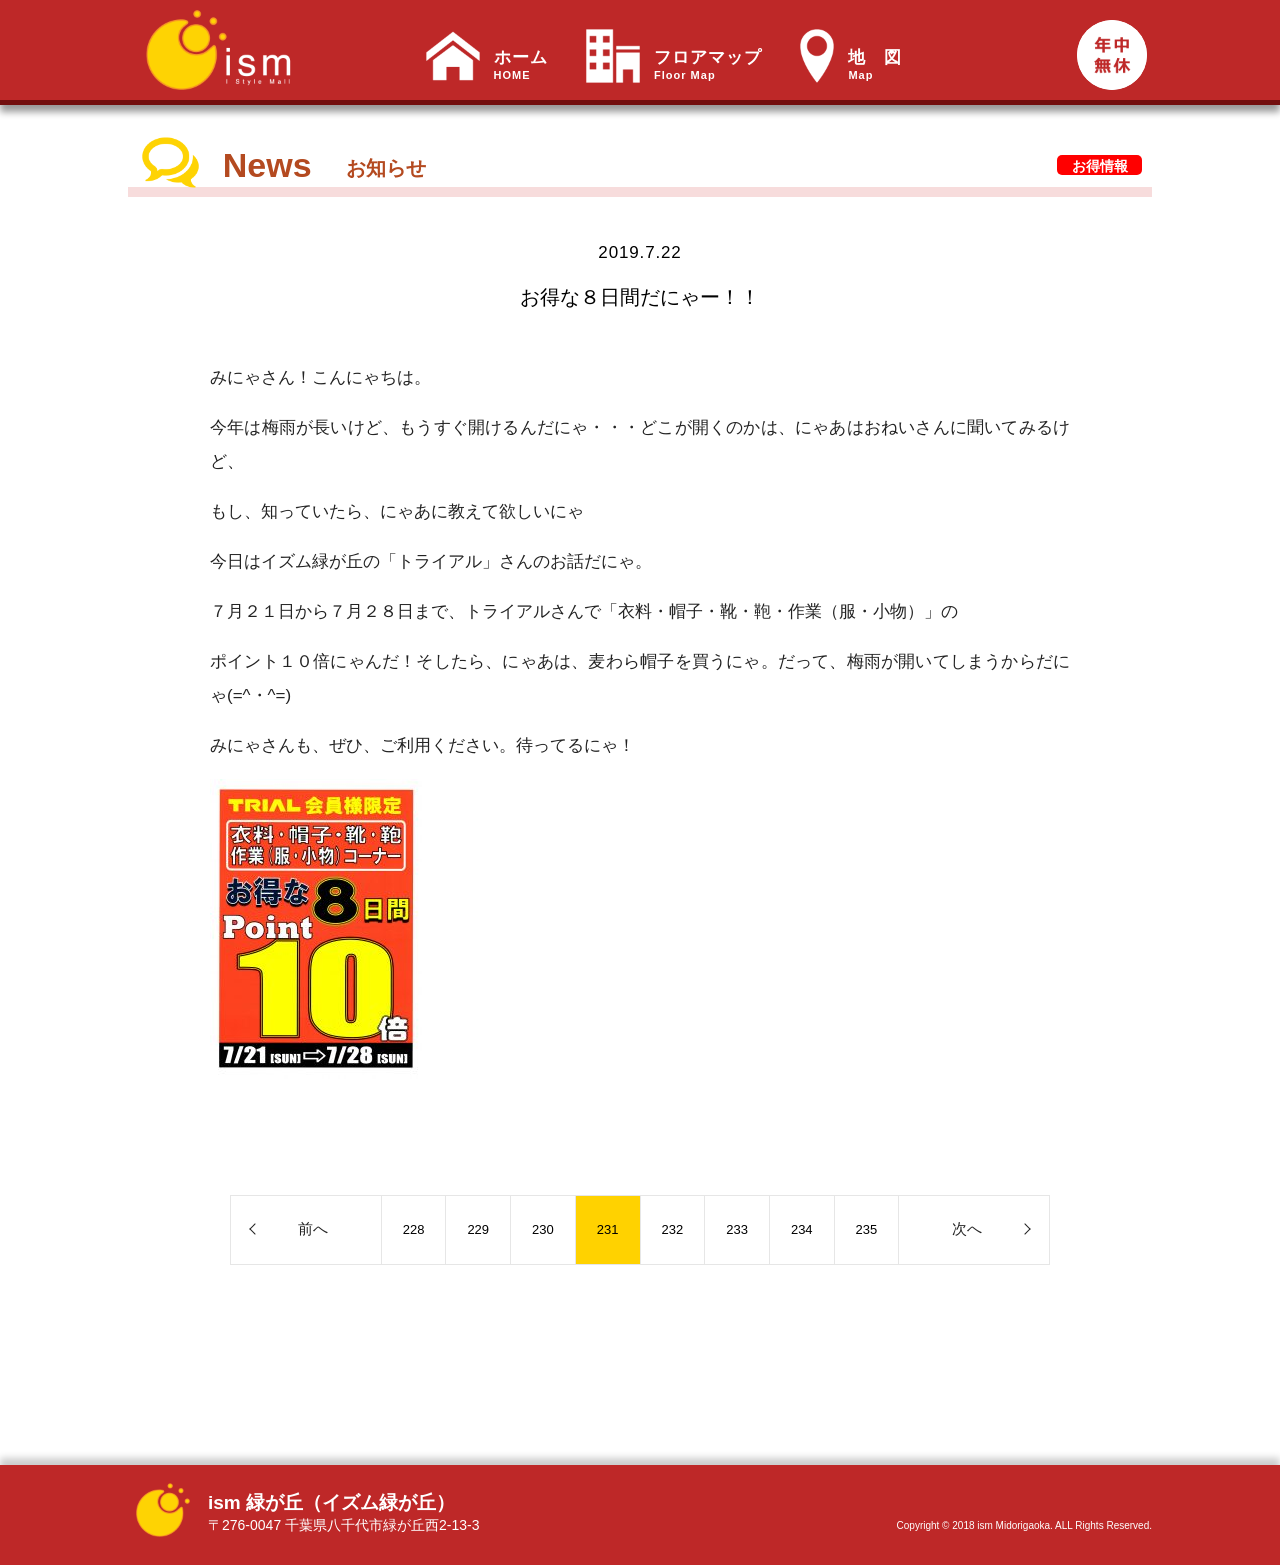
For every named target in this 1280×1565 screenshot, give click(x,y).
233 (737, 1229)
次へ (967, 1228)
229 (478, 1229)
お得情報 (1100, 166)
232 (673, 1229)
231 (608, 1229)
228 (414, 1229)
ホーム (521, 65)
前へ (313, 1228)
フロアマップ (708, 65)
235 (867, 1229)
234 (802, 1229)
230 (543, 1229)
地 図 (875, 65)
